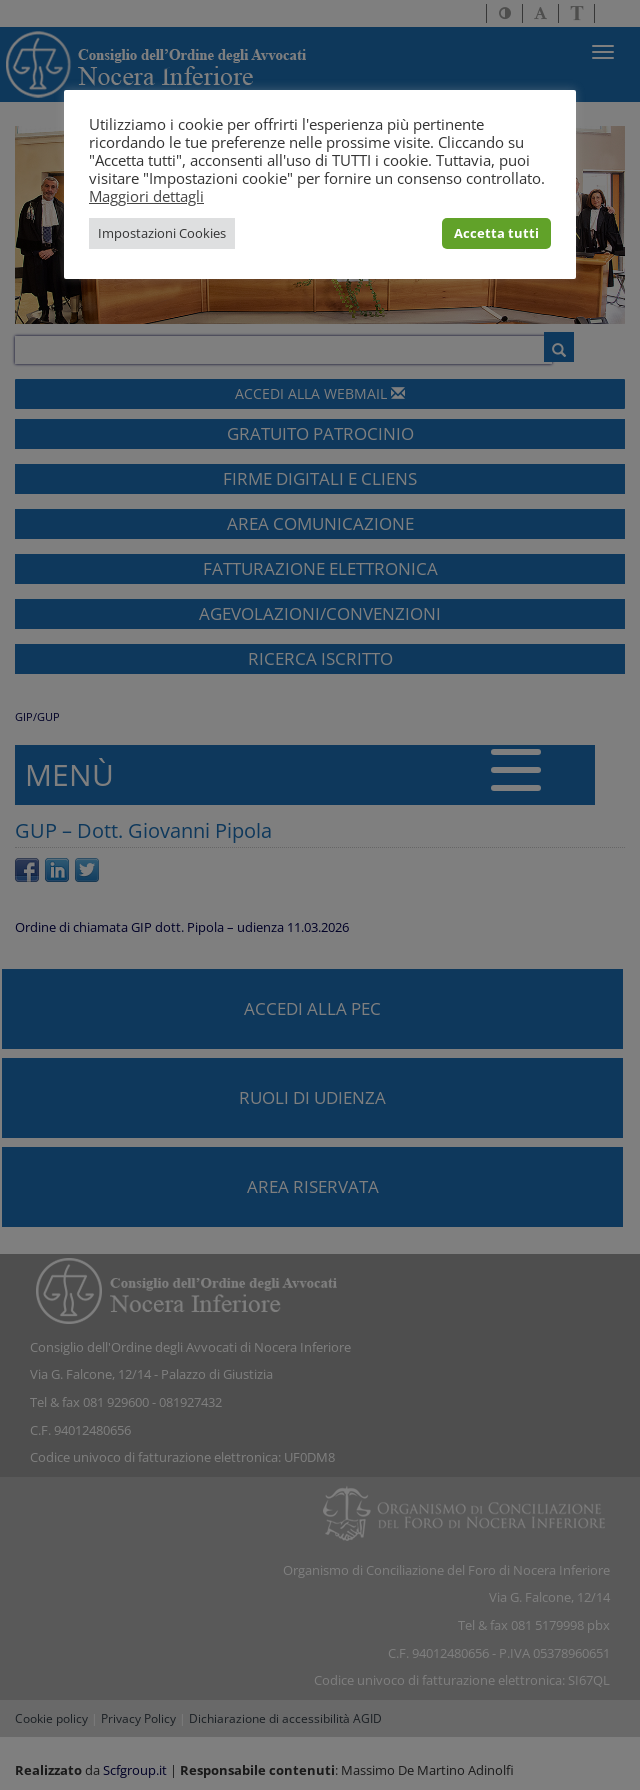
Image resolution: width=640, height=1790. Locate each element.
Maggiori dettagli (146, 196)
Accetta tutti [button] (496, 233)
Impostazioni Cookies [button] (162, 233)
